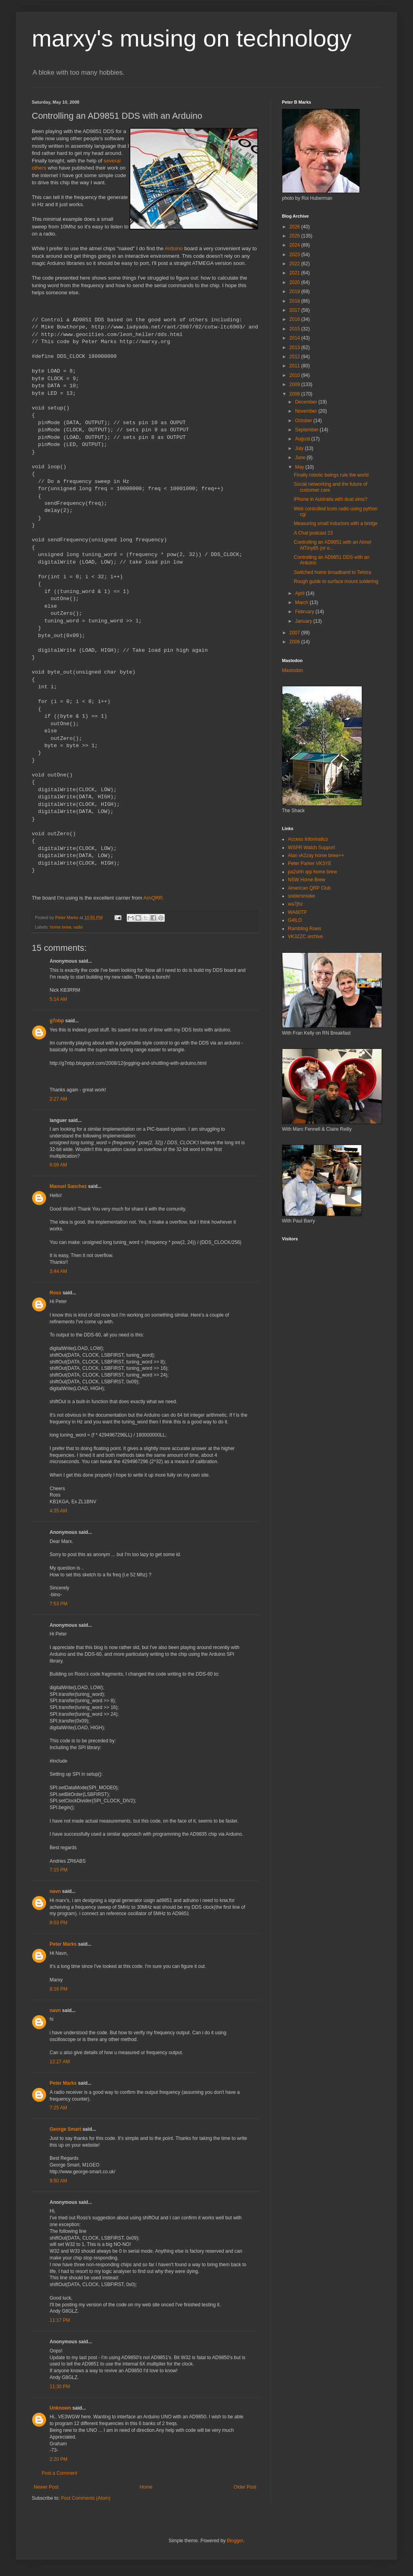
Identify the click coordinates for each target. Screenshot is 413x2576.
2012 (295, 356)
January (304, 621)
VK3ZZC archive (305, 936)
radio (78, 927)
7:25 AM (58, 2108)
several (112, 161)
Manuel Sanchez (68, 1186)
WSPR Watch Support (311, 847)
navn (55, 1891)
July (300, 448)
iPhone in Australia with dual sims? (330, 499)
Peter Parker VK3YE (309, 863)
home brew (60, 927)
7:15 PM (59, 1870)
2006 (295, 642)
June (301, 457)
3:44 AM (58, 1271)
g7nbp (57, 1020)
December (306, 402)
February (305, 611)
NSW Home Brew (306, 879)
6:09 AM (58, 1165)
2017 (295, 310)
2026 (295, 227)
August (303, 439)
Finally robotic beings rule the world (331, 475)
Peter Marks (63, 1944)
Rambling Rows (304, 928)
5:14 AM (58, 999)
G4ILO (295, 920)
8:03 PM (59, 1922)
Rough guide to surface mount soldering (336, 581)
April (300, 593)
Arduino (174, 248)
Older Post (245, 2487)
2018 (295, 301)
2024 (295, 245)
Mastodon (292, 670)
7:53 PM (59, 1604)
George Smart (65, 2129)
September (307, 430)
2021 (295, 273)
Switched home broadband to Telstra (332, 572)
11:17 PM (60, 2320)
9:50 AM (58, 2181)
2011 (295, 366)
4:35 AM (58, 1511)
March (302, 602)
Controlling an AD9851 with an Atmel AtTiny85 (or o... (332, 544)
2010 (295, 375)
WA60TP (297, 912)
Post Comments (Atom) (85, 2498)
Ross (55, 1293)
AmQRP (152, 898)
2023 (295, 254)
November (306, 411)
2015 (295, 329)
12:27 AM (60, 2061)
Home (146, 2487)
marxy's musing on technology (191, 38)
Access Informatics (308, 839)
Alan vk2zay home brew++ (316, 855)
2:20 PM (59, 2459)
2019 (295, 291)
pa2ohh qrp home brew (312, 872)
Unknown (60, 2408)
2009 (295, 384)
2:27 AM (58, 1099)
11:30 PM (60, 2386)
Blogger (235, 2540)
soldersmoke (301, 896)
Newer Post (46, 2487)
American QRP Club (309, 888)
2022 (295, 263)
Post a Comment (59, 2473)
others (39, 168)
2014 (295, 338)
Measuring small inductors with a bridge (336, 523)
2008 (295, 394)
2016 (295, 319)
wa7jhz (295, 904)
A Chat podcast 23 (313, 533)
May (300, 467)
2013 (295, 347)
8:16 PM (59, 1989)
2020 (295, 282)
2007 (295, 632)
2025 (295, 236)
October (304, 420)
